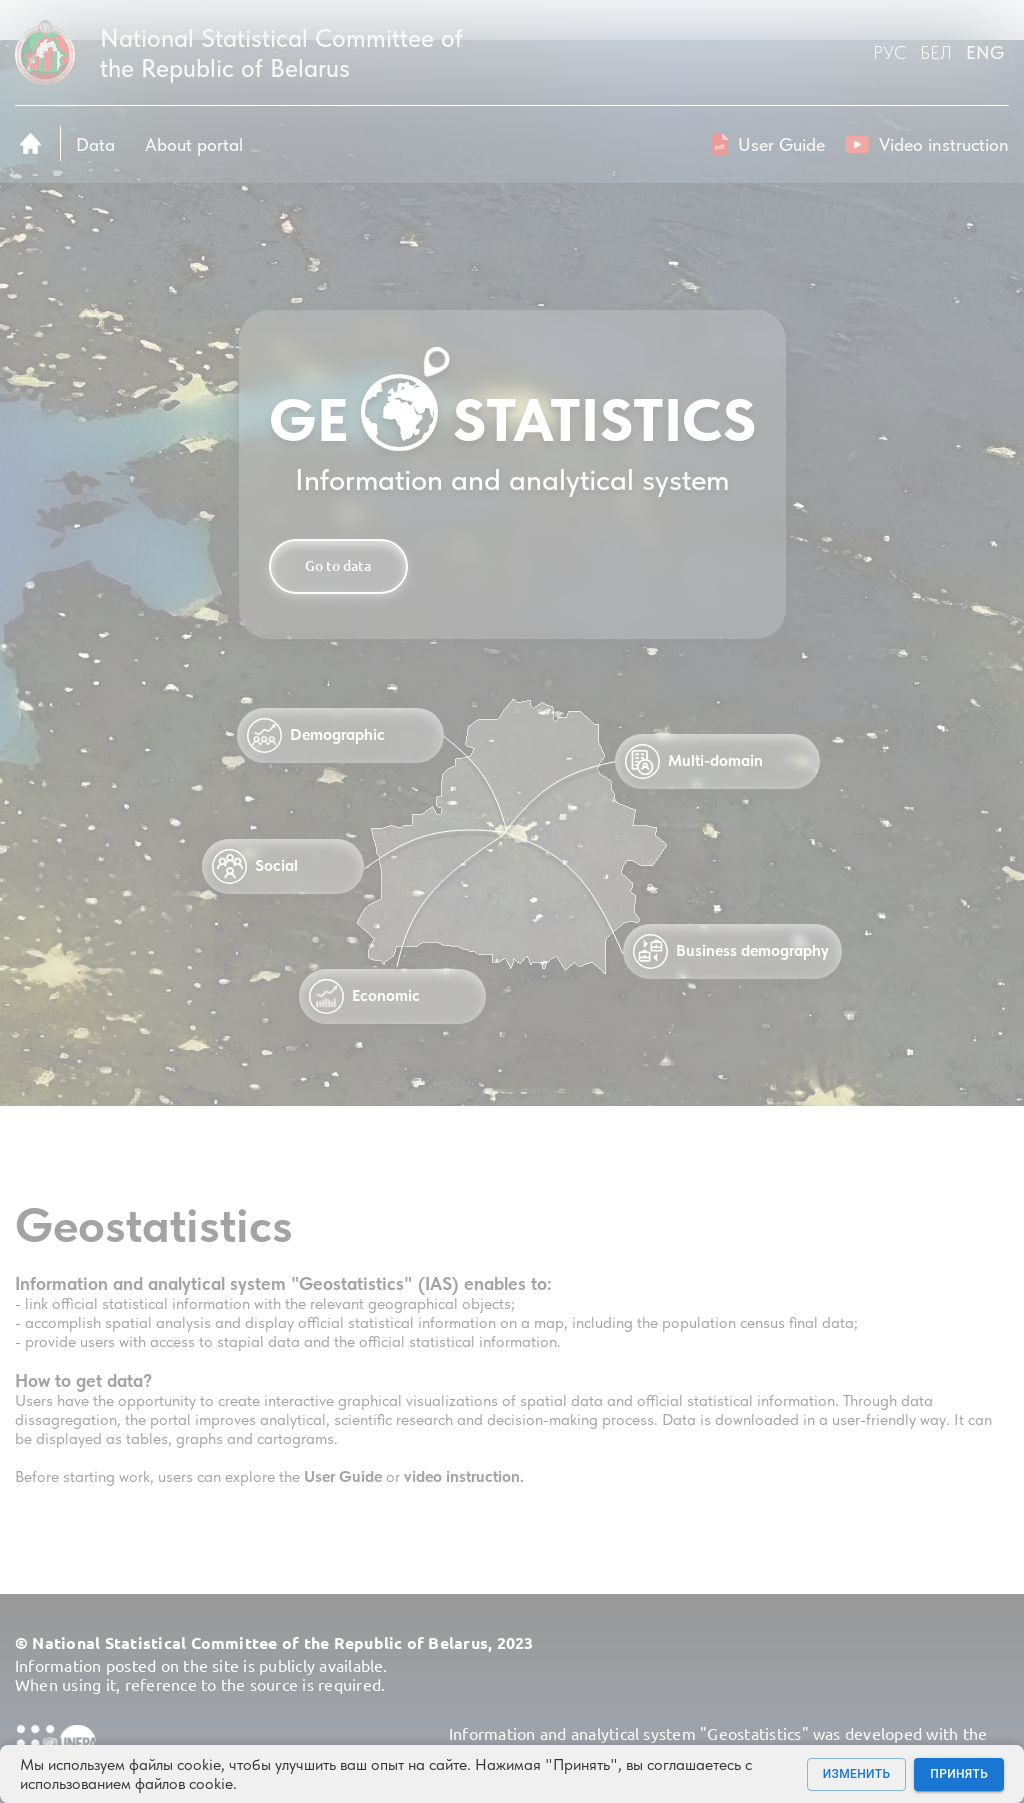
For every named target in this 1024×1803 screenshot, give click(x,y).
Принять (959, 1774)
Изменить (857, 1774)
